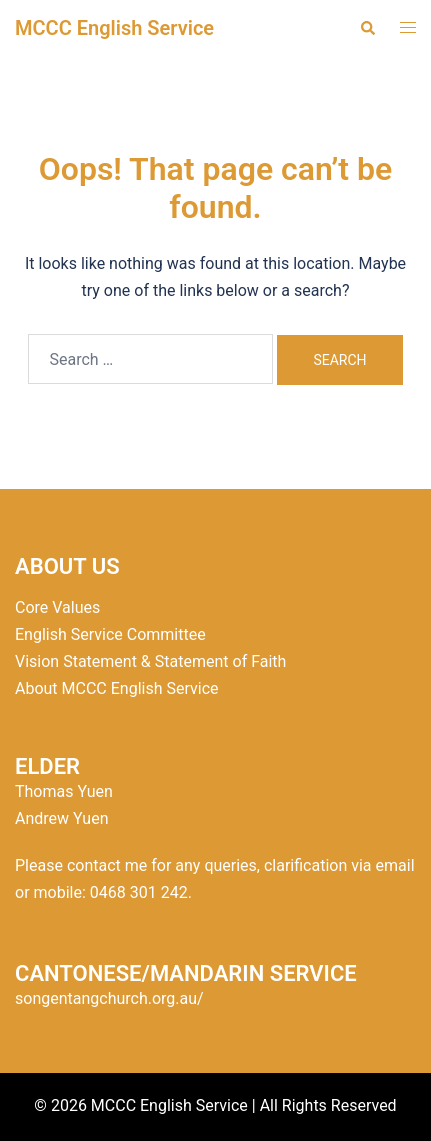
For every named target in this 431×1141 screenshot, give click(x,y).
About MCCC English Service (117, 688)
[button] (367, 28)
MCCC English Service (114, 28)
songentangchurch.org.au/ (109, 998)
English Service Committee (110, 634)
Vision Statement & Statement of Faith (150, 661)
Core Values (57, 607)
